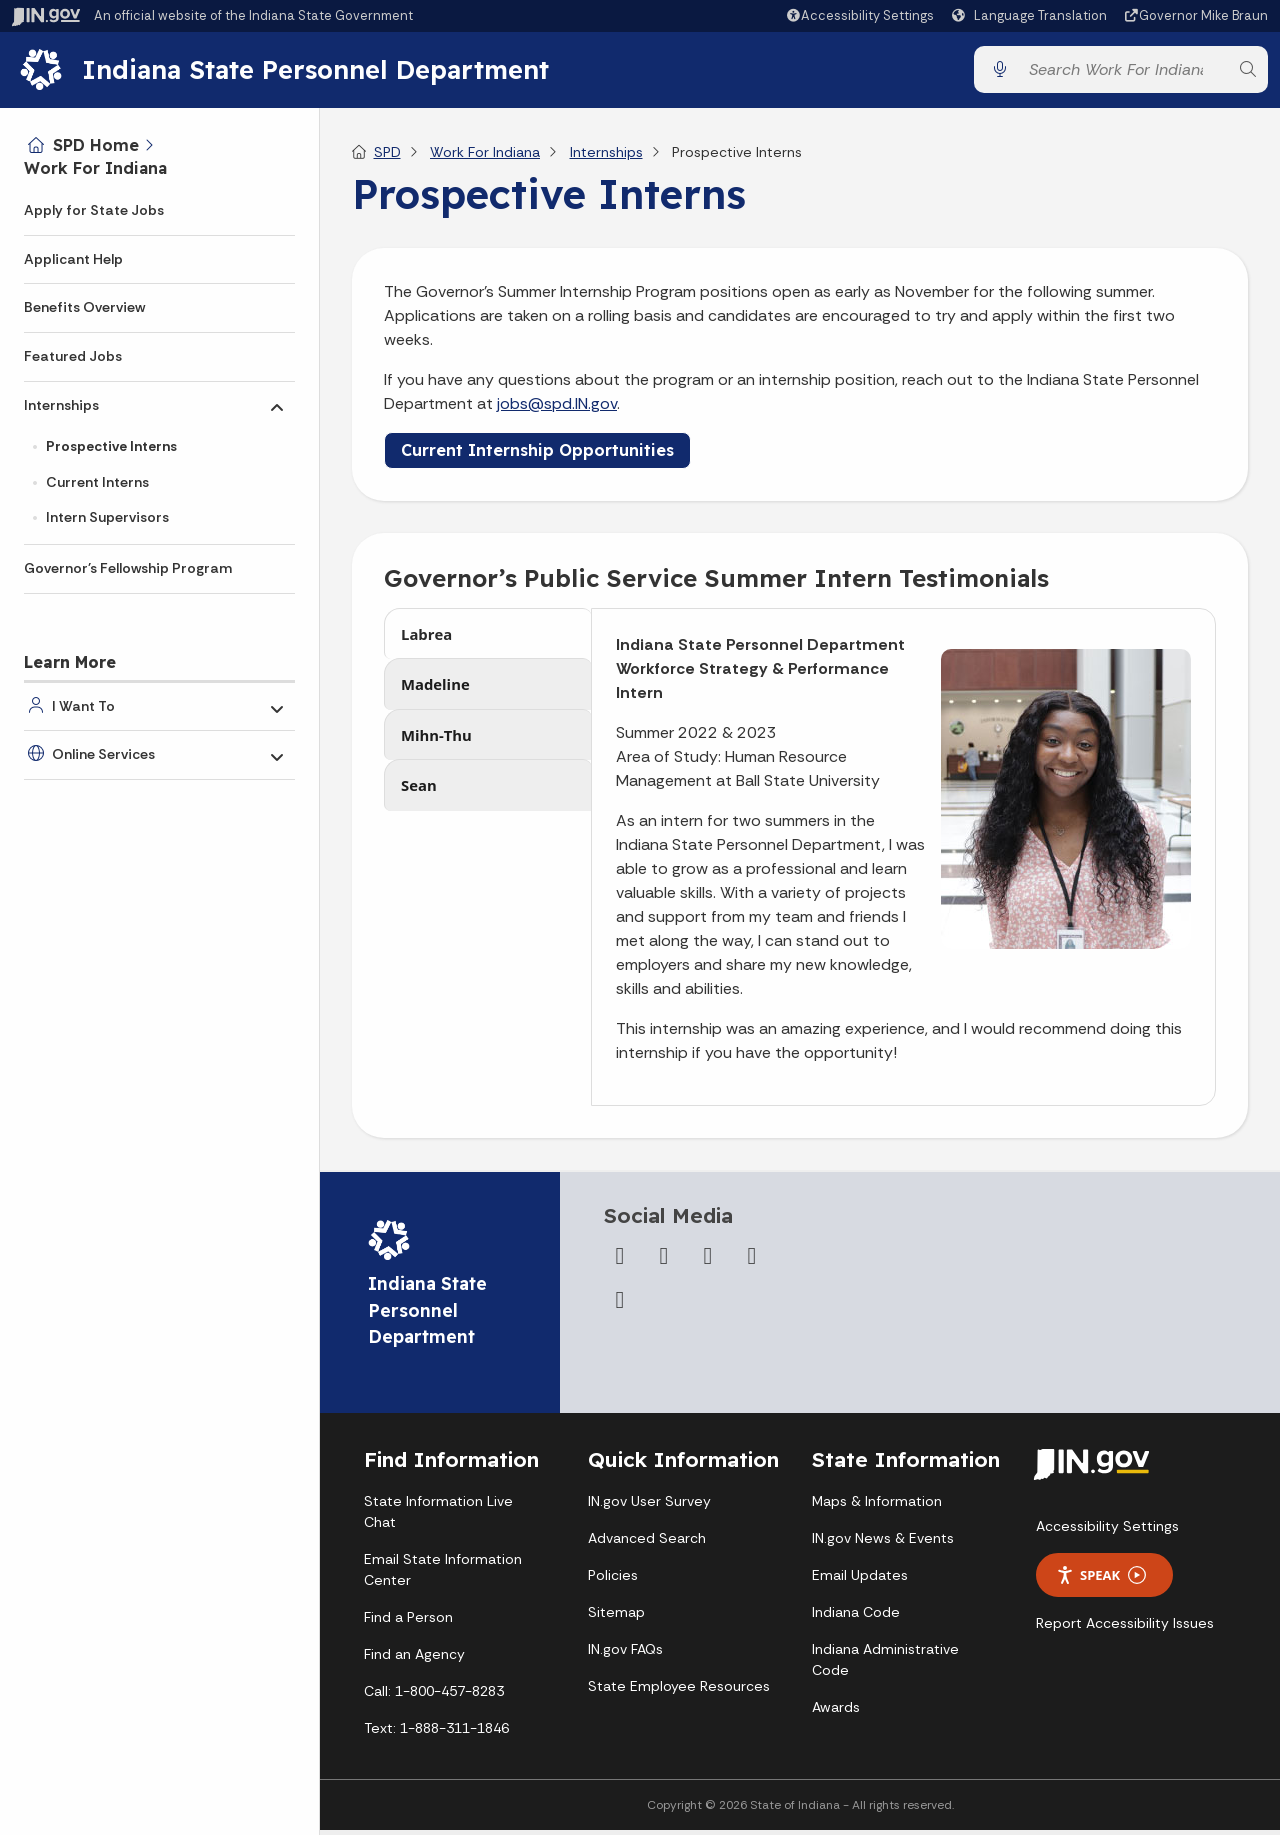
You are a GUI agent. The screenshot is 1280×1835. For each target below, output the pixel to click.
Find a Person (408, 1625)
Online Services (103, 754)
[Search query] (1123, 73)
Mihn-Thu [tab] (439, 755)
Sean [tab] (420, 810)
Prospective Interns (111, 446)
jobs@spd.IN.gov (557, 411)
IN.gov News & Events (883, 1546)
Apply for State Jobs (94, 210)
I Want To (83, 706)
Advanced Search (647, 1546)
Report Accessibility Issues (1125, 1631)
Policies (613, 1583)
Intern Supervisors (107, 517)
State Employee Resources (679, 1694)
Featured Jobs (73, 356)
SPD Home (96, 145)
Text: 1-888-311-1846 (436, 1736)
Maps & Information (877, 1509)
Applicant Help (73, 259)
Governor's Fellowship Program (128, 568)
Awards (836, 1715)
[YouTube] (708, 1264)
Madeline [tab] (438, 699)
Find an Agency (414, 1662)
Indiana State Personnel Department (322, 73)
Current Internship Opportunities (537, 458)
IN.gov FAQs (625, 1657)
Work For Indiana (95, 168)
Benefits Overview (84, 307)
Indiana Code (856, 1620)
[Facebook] (620, 1264)
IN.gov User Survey (649, 1509)
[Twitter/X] (664, 1264)
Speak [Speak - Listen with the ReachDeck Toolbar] (1101, 1583)
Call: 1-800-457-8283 (434, 1699)
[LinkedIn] (752, 1264)
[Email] (620, 1308)
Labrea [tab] (428, 644)
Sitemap (616, 1620)
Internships (61, 405)
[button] (859, 15)
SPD (387, 160)
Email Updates (860, 1583)
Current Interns (97, 482)
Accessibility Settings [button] (1107, 1534)
